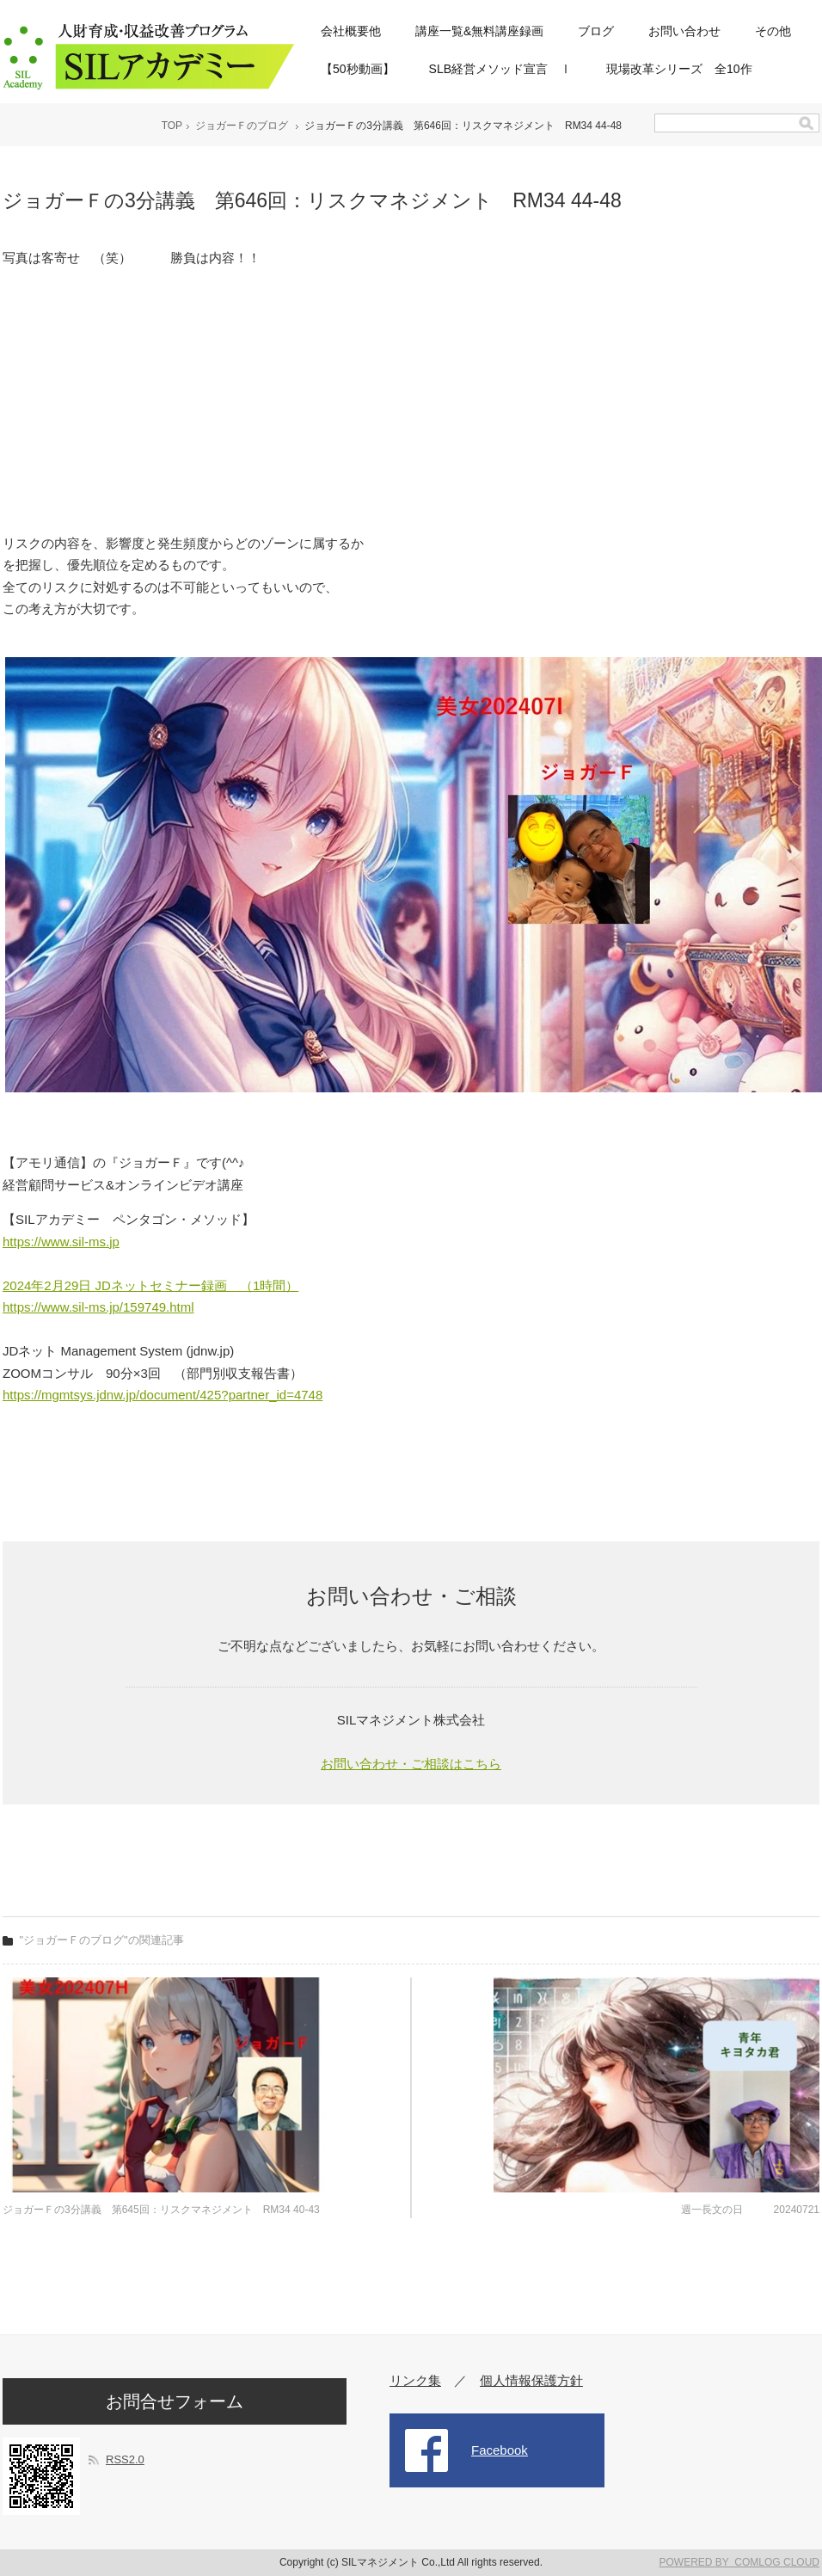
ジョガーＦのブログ (241, 126)
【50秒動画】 (358, 69)
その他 (773, 31)
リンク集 (415, 2380)
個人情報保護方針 (531, 2380)
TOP (172, 126)
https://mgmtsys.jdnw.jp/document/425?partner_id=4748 (162, 1394)
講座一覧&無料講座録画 (479, 31)
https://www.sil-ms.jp (61, 1241)
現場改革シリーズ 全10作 (679, 69)
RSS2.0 (125, 2459)
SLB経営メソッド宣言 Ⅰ (500, 69)
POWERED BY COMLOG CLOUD (739, 2562)
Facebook (499, 2450)
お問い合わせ (684, 31)
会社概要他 (351, 31)
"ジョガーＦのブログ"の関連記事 (102, 1940)
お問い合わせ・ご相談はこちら (411, 1763)
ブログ (596, 31)
